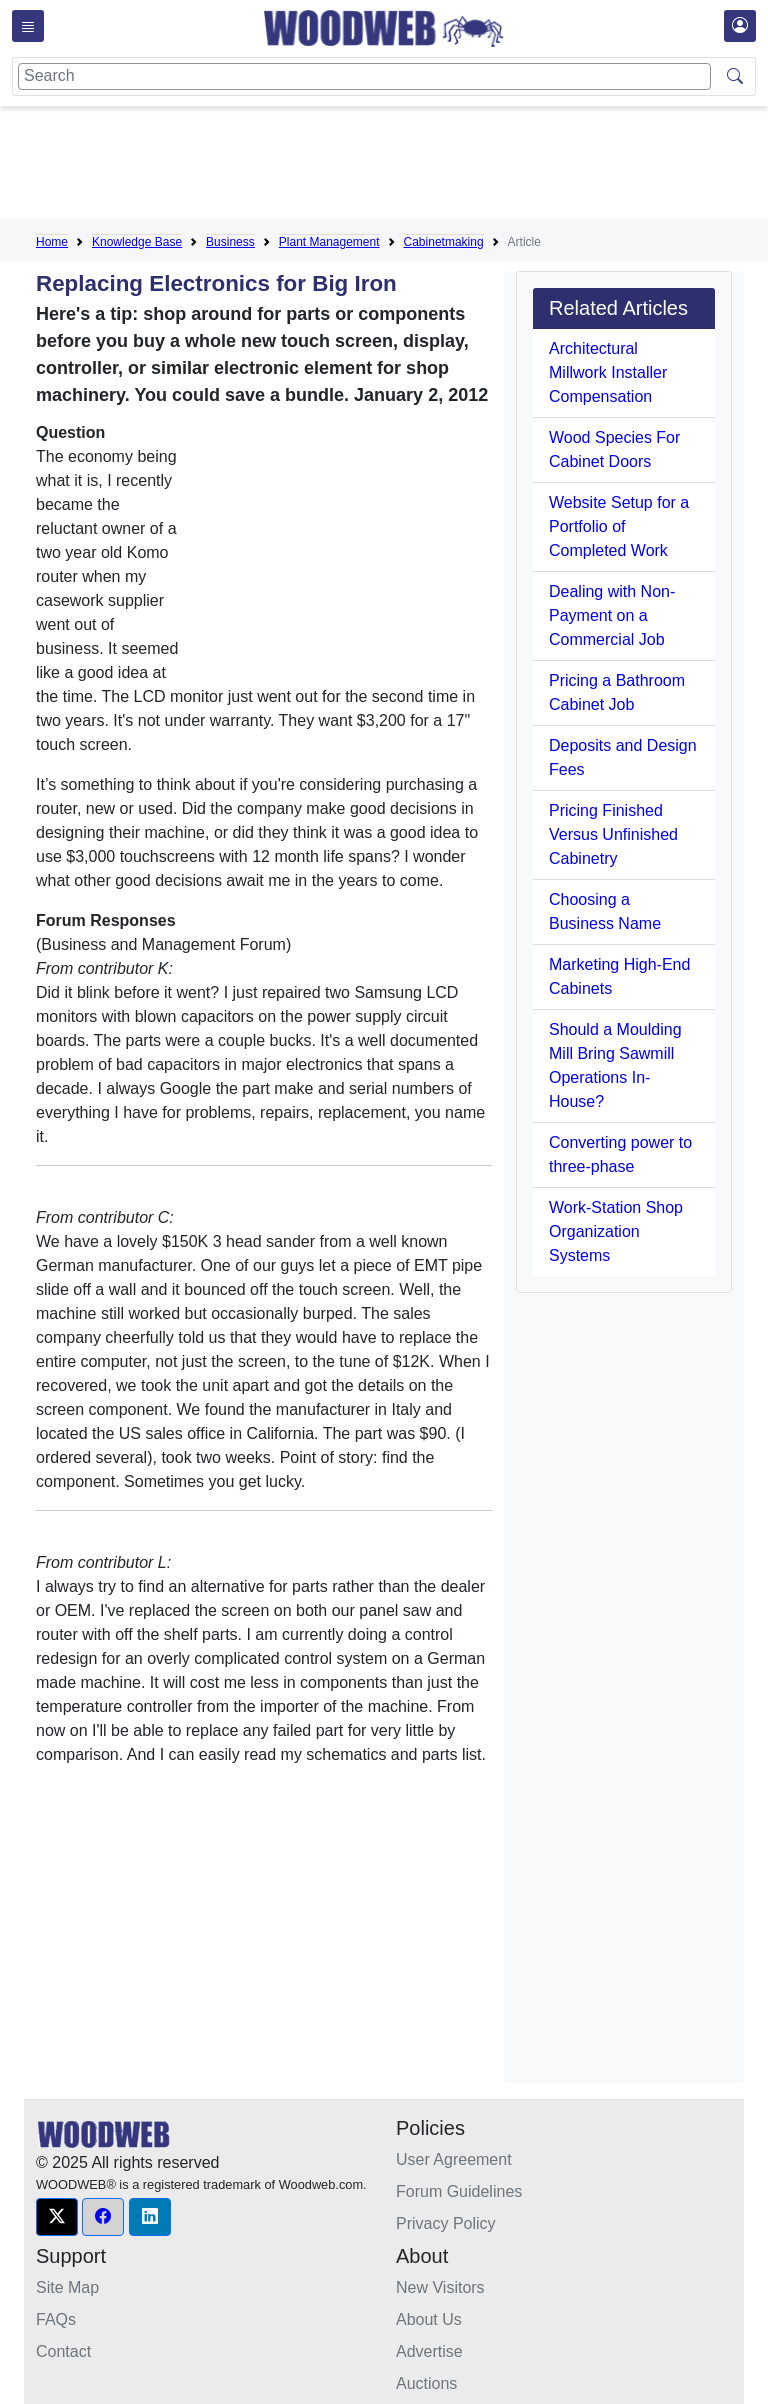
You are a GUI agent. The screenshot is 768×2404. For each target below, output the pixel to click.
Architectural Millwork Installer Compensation (608, 372)
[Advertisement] (400, 166)
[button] (57, 2217)
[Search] (364, 76)
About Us (429, 2319)
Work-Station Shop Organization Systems (616, 1231)
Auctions (426, 2383)
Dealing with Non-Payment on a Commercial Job (612, 615)
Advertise (429, 2351)
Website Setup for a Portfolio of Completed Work (619, 526)
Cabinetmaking (444, 242)
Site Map (67, 2287)
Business (230, 242)
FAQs (56, 2319)
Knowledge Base (137, 242)
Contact (63, 2351)
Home (52, 242)
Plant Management (329, 242)
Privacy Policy (446, 2223)
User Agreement (454, 2159)
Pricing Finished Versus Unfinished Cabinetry (613, 834)
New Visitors (440, 2287)
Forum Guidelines (459, 2191)
